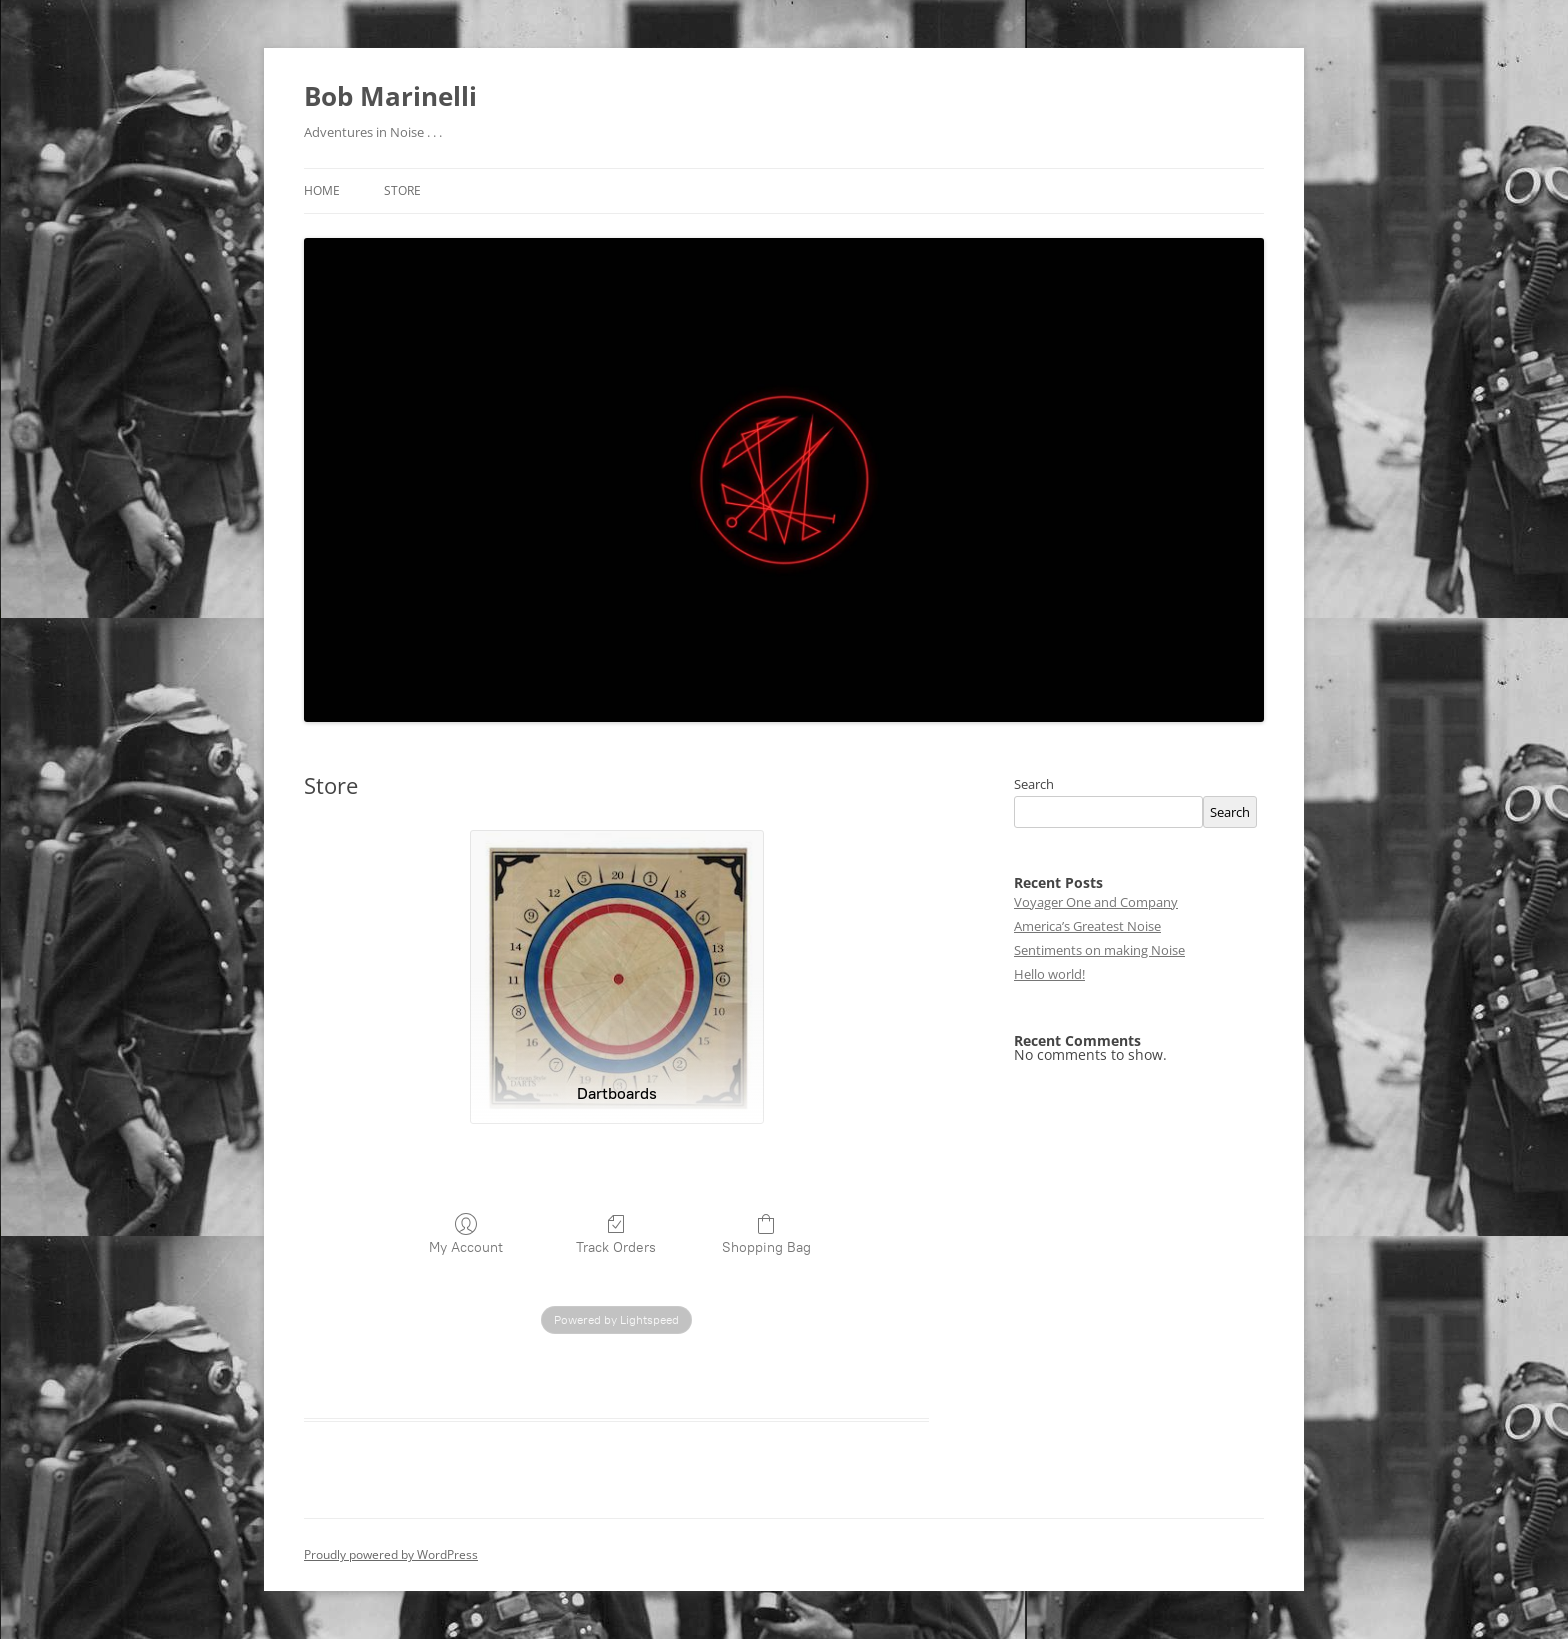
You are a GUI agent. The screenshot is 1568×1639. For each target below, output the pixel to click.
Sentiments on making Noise (1099, 950)
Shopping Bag (766, 1234)
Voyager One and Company (1096, 902)
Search (1034, 784)
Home (322, 190)
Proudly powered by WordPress (391, 1554)
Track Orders (616, 1234)
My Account (466, 1234)
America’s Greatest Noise (1087, 926)
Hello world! (1049, 974)
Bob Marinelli (390, 96)
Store (402, 190)
